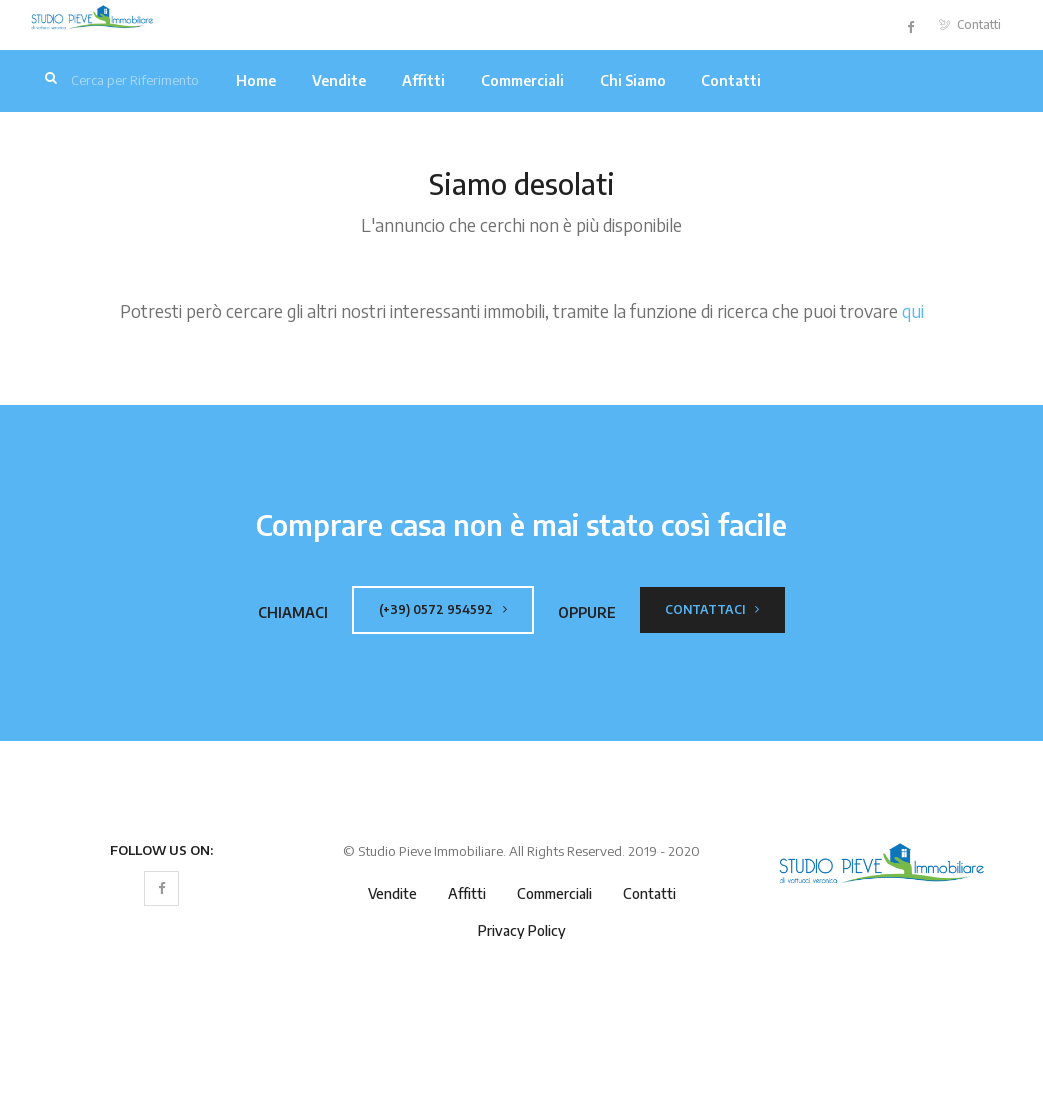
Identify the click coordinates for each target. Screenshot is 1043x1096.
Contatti (970, 24)
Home (256, 80)
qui (913, 311)
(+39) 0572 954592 (443, 609)
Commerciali (522, 80)
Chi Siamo (633, 80)
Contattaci (712, 609)
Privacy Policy (522, 930)
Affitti (423, 80)
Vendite (339, 80)
